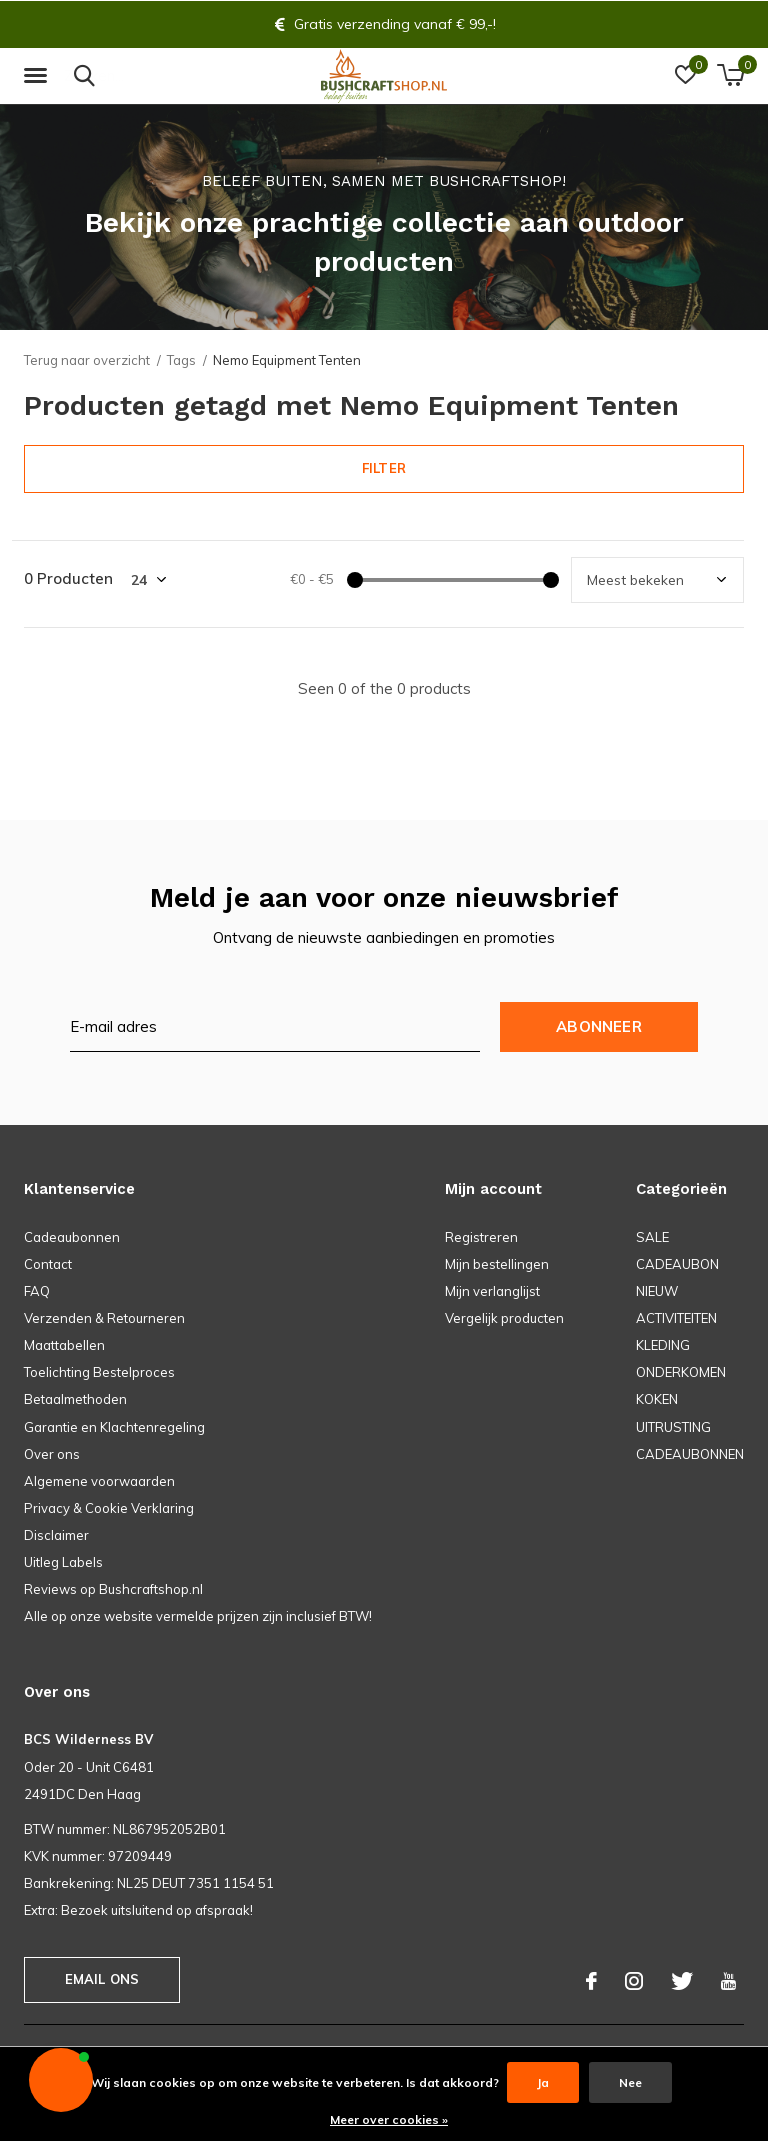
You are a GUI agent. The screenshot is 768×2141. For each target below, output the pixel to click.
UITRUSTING (673, 1427)
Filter (384, 468)
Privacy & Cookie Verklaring (109, 1508)
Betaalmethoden (75, 1399)
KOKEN (657, 1399)
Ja (543, 2082)
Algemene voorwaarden (99, 1481)
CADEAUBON (677, 1264)
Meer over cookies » (389, 2119)
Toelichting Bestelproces (99, 1372)
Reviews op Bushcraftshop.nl (113, 1589)
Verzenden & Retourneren (104, 1318)
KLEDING (663, 1345)
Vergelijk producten (504, 1318)
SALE (652, 1237)
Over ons (52, 1454)
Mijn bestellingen (497, 1264)
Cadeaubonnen (72, 1237)
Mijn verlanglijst (492, 1291)
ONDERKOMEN (681, 1372)
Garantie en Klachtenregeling (114, 1427)
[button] (39, 76)
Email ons (102, 1979)
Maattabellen (64, 1345)
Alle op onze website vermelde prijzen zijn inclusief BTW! (198, 1616)
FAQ (37, 1291)
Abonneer (599, 1026)
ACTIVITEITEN (676, 1318)
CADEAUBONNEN (690, 1454)
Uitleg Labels (63, 1562)
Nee (630, 2082)
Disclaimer (56, 1535)
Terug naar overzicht (87, 360)
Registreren (481, 1237)
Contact (48, 1264)
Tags (181, 360)
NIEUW (657, 1291)
